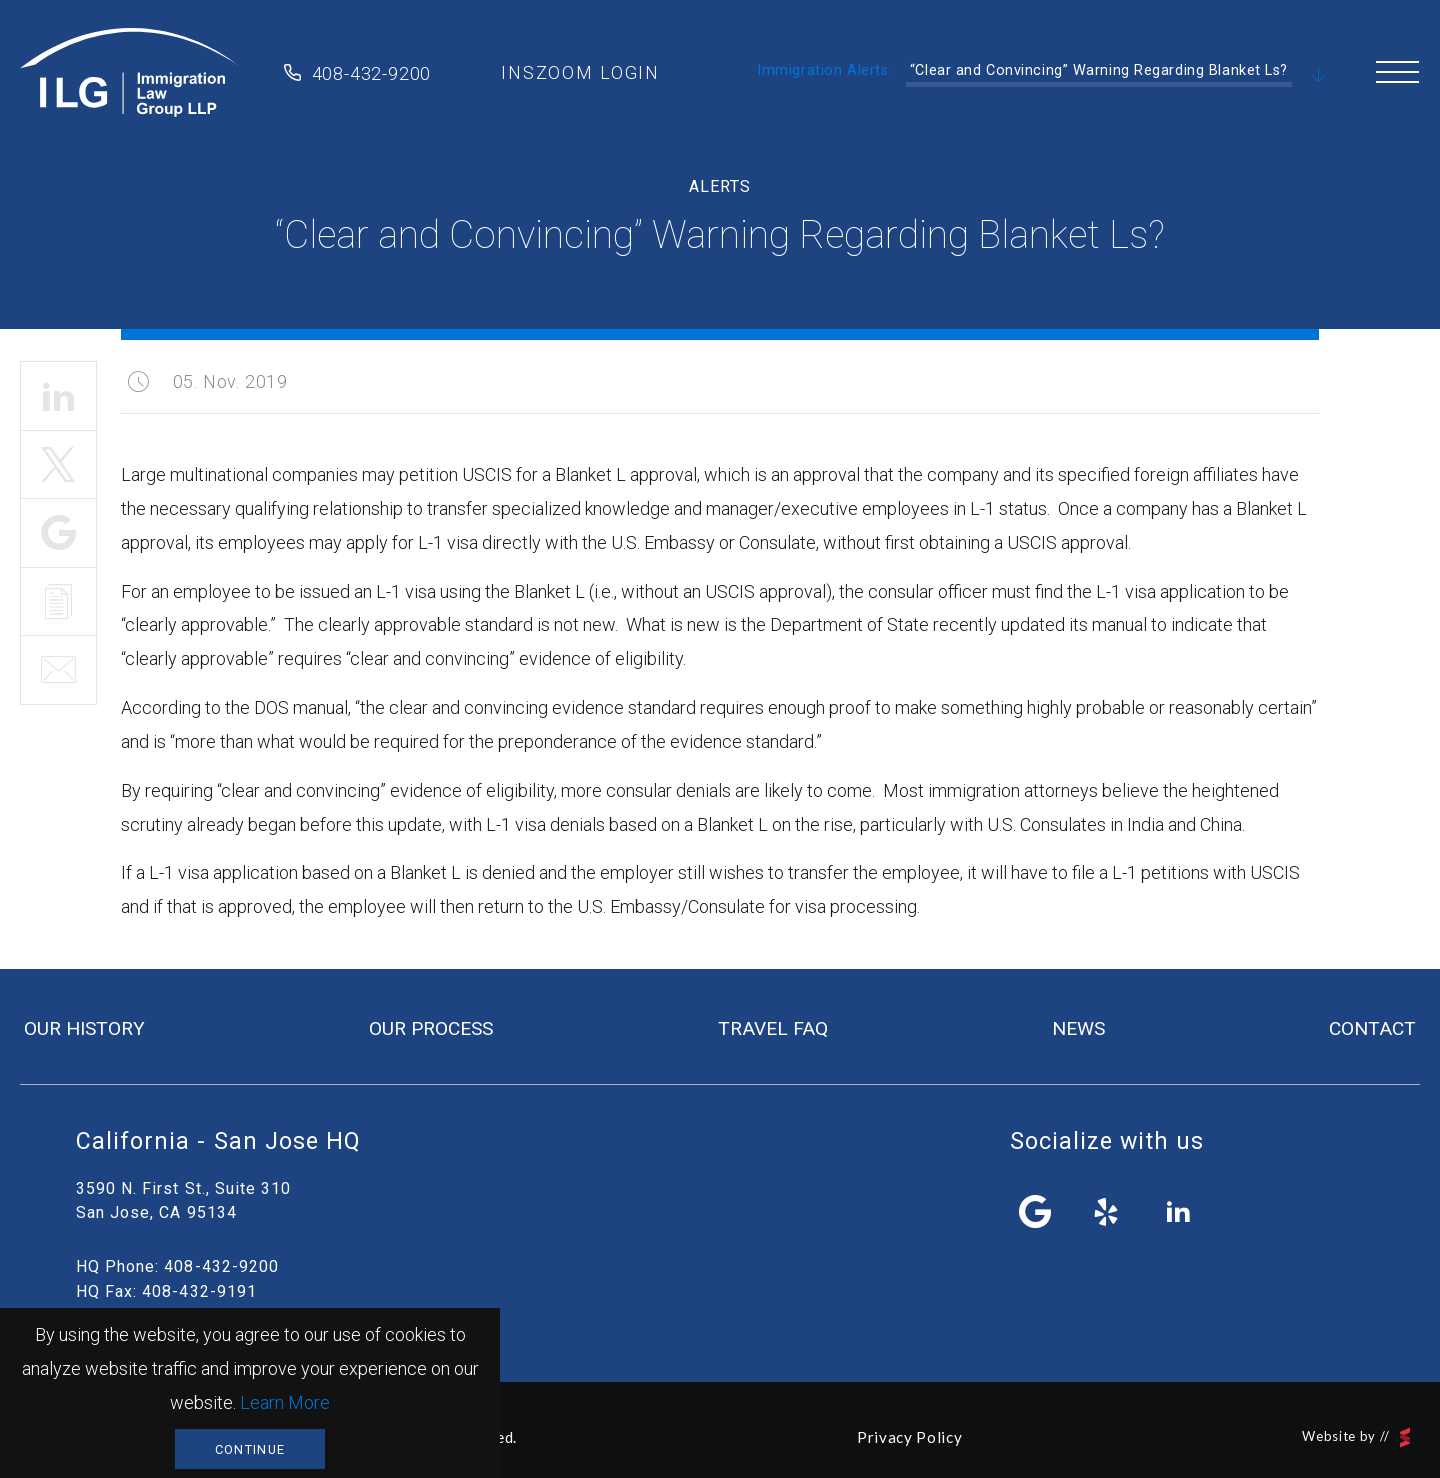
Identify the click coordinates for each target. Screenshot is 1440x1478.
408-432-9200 (372, 73)
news (1078, 1028)
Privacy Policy (909, 1437)
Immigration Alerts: (824, 70)
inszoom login (580, 72)
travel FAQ (773, 1028)
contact (1372, 1028)
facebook (1036, 1212)
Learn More (285, 1402)
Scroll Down (1319, 76)
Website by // (1356, 1437)
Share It (58, 533)
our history (84, 1028)
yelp (1107, 1212)
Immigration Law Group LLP (129, 73)
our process (431, 1028)
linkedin (1178, 1212)
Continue (250, 1449)
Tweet (58, 465)
